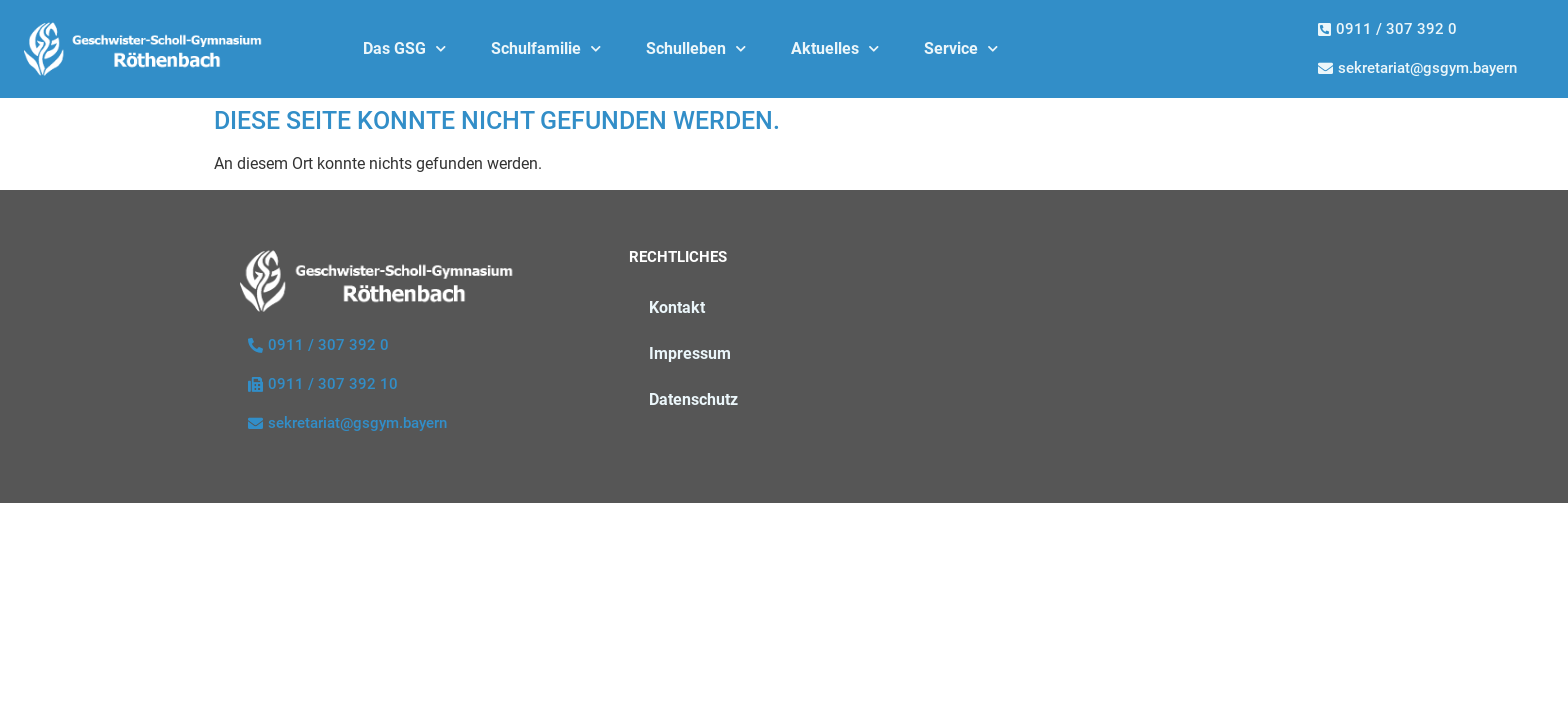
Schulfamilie (546, 48)
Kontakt (677, 307)
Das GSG (404, 48)
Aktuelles (835, 48)
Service (961, 48)
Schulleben (696, 48)
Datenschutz (693, 399)
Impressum (690, 353)
